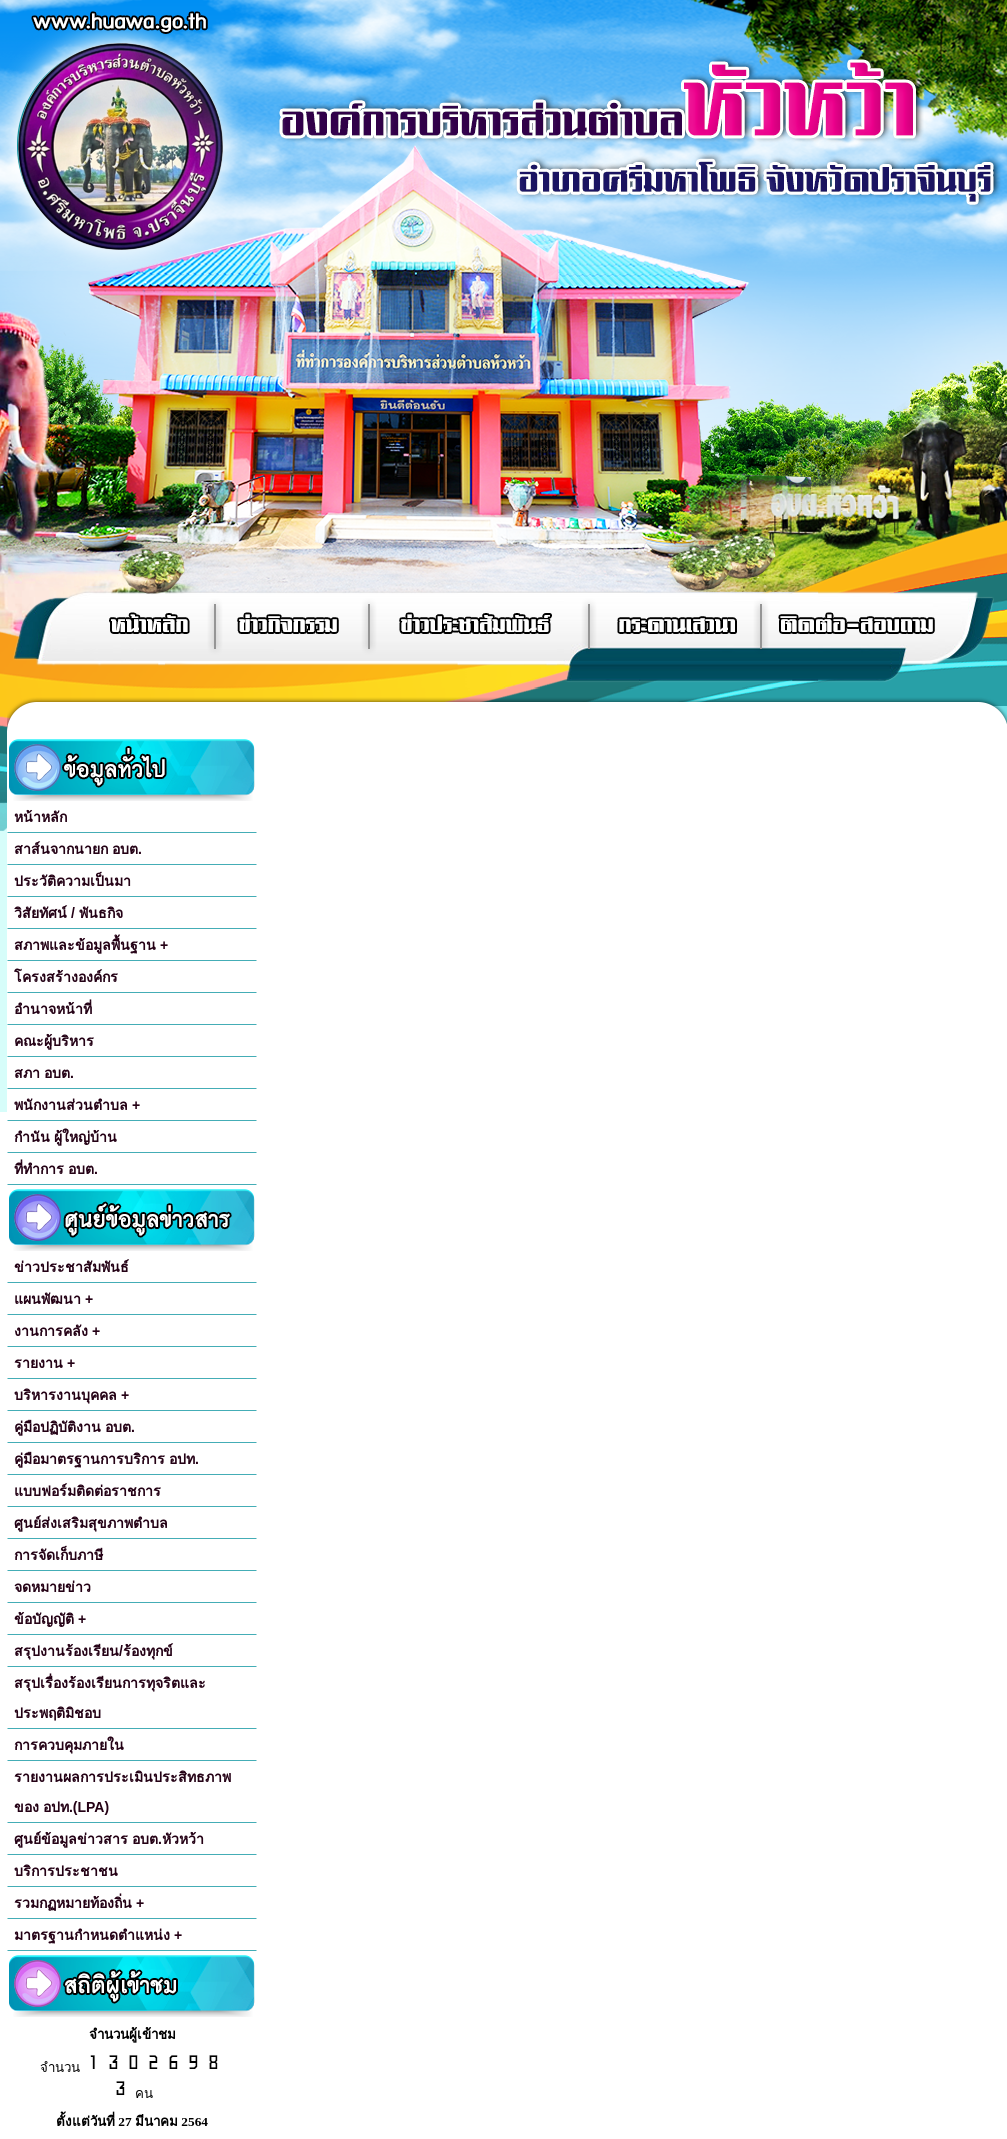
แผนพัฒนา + (53, 1299)
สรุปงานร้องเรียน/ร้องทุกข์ (93, 1651)
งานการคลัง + (57, 1331)
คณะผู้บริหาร (54, 1041)
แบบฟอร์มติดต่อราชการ (87, 1491)
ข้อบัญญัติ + (50, 1619)
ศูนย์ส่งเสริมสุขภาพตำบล (91, 1523)
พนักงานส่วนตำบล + (77, 1105)
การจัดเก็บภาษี (58, 1555)
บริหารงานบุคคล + (71, 1395)
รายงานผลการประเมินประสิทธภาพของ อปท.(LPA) (122, 1792)
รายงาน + (44, 1363)
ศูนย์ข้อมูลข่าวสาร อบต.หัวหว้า (109, 1839)
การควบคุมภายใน (69, 1745)
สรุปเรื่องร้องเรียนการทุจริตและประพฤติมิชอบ (110, 1698)
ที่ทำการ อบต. (56, 1169)
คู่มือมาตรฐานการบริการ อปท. (106, 1459)
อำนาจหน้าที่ (53, 1009)
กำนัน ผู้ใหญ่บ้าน (65, 1137)
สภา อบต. (44, 1073)
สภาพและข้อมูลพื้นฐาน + (91, 945)
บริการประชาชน (66, 1871)
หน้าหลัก (40, 817)
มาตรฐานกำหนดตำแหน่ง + (98, 1935)
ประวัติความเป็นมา (72, 881)
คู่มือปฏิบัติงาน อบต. (74, 1427)
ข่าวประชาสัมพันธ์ (71, 1267)
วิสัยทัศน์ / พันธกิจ (68, 913)
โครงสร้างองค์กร (66, 977)
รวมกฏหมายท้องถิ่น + (79, 1903)
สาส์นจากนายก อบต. (78, 849)
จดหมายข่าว (52, 1587)
